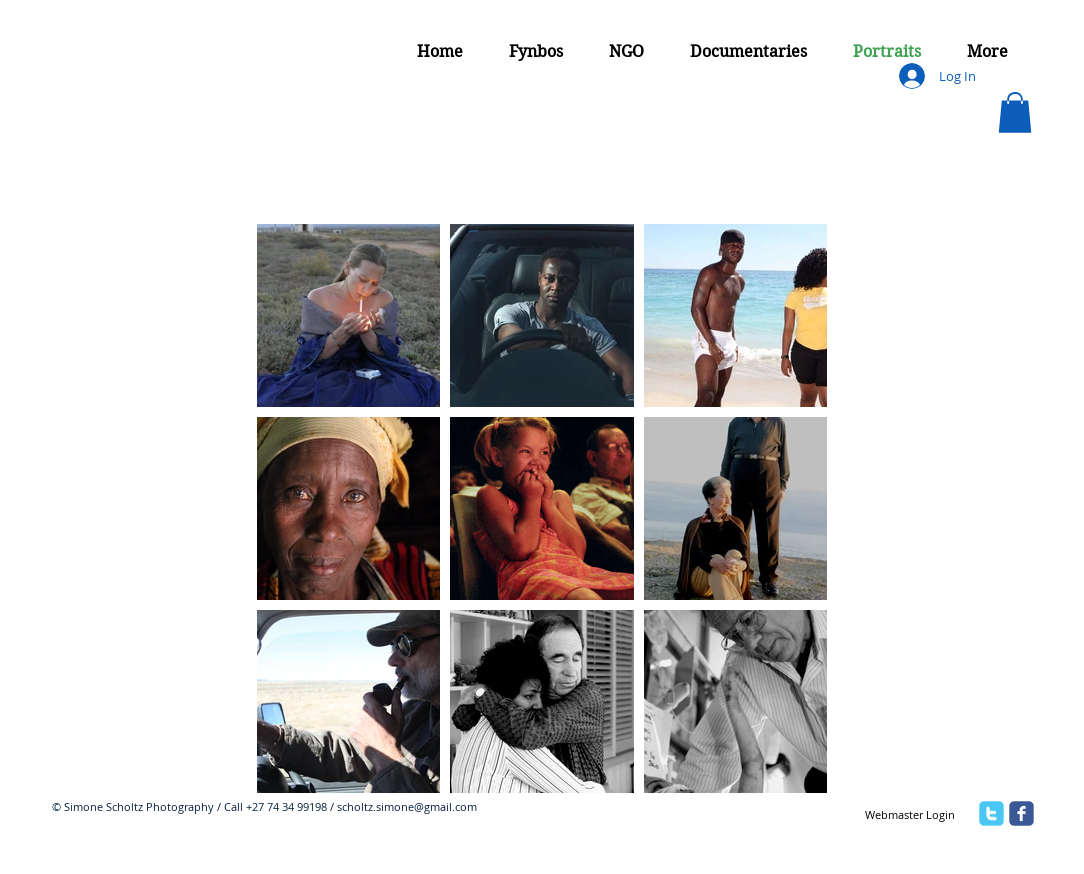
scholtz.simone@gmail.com (407, 806)
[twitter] (991, 813)
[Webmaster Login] (909, 815)
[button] (1015, 112)
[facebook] (1021, 813)
